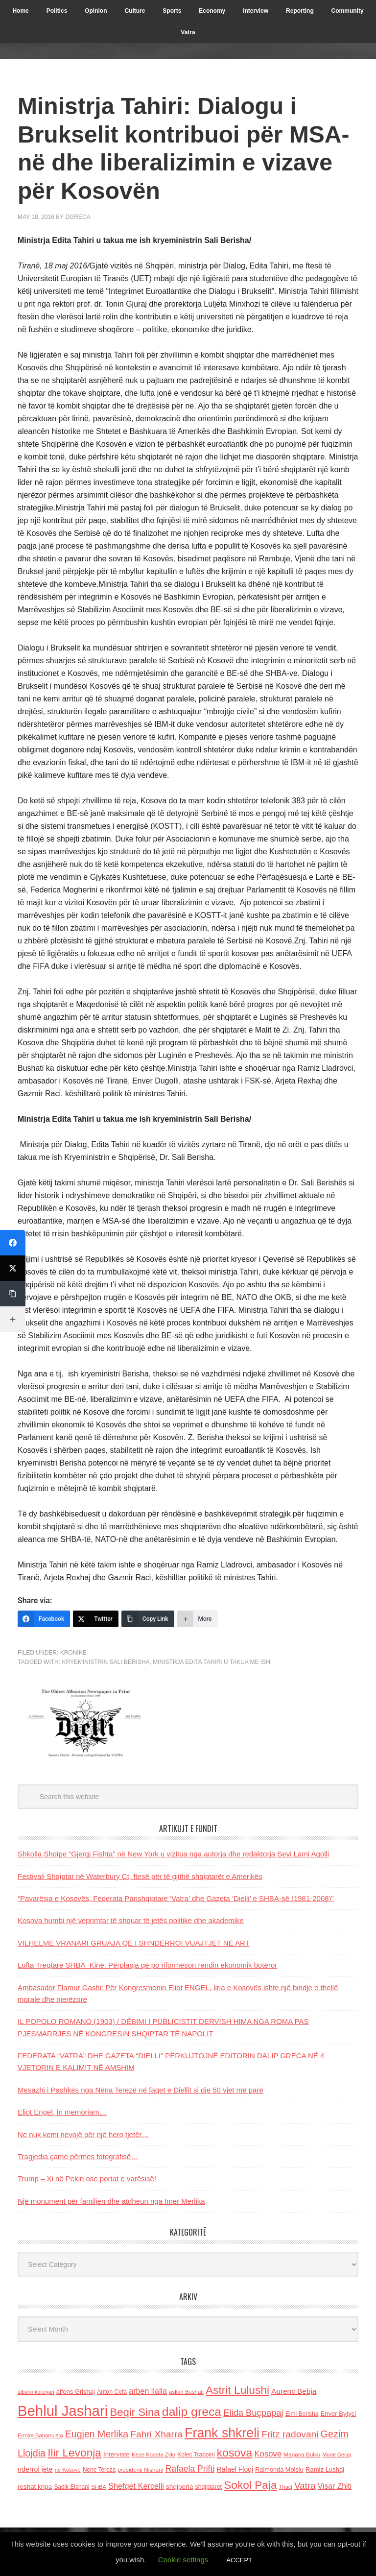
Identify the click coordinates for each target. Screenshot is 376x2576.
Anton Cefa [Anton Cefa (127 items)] (112, 2391)
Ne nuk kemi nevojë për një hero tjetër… (83, 2134)
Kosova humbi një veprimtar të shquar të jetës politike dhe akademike (131, 1920)
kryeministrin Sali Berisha (105, 1662)
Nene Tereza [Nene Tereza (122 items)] (99, 2469)
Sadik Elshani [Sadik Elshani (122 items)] (71, 2486)
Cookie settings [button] (183, 2559)
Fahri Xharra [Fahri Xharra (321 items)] (156, 2434)
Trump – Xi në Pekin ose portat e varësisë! (87, 2178)
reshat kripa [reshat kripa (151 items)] (35, 2486)
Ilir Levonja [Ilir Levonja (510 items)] (74, 2452)
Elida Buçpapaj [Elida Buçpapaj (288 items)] (253, 2412)
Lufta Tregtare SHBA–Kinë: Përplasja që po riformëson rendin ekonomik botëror (147, 1965)
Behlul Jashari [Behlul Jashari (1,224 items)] (63, 2411)
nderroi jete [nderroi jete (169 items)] (35, 2469)
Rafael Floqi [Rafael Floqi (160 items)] (234, 2469)
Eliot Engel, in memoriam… (62, 2112)
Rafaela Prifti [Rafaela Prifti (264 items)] (189, 2469)
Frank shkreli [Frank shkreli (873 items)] (222, 2433)
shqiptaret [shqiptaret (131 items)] (208, 2486)
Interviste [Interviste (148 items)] (116, 2454)
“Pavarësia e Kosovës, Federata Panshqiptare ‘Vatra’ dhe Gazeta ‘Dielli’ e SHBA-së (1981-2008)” (176, 1898)
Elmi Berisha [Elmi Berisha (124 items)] (302, 2413)
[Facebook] (44, 1619)
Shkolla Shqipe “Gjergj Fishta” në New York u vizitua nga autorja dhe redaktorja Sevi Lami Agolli (173, 1854)
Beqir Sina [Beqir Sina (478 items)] (135, 2412)
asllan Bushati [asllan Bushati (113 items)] (186, 2392)
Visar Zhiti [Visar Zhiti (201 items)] (335, 2486)
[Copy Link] (147, 1619)
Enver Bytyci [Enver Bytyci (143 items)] (338, 2413)
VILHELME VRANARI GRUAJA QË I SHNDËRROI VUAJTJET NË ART (134, 1943)
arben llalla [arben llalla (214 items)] (148, 2390)
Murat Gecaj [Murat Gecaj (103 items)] (336, 2454)
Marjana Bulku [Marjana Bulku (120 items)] (302, 2454)
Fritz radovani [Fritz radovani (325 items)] (289, 2434)
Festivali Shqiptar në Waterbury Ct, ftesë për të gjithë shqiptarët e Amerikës (140, 1876)
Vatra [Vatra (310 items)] (305, 2485)
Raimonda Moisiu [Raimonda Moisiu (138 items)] (279, 2469)
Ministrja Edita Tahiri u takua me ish (211, 1662)
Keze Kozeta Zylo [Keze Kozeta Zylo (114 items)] (153, 2454)
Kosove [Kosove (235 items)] (268, 2453)
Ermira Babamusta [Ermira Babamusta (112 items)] (40, 2435)
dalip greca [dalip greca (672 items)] (191, 2411)
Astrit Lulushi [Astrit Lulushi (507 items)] (237, 2389)
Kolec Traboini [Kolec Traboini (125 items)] (195, 2454)
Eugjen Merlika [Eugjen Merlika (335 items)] (96, 2434)
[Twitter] (95, 1619)
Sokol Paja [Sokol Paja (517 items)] (250, 2485)
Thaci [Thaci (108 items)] (285, 2487)
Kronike (73, 1652)
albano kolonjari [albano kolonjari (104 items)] (36, 2392)
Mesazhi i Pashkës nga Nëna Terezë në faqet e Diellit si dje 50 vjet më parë (140, 2090)
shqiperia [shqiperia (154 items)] (179, 2486)
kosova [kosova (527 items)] (234, 2452)
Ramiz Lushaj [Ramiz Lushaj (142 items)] (325, 2469)
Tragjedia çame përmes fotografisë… (78, 2156)
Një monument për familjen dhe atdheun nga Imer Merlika (111, 2201)
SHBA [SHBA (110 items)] (99, 2487)
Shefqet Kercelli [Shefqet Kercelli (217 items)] (136, 2485)
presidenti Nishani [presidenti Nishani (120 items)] (140, 2469)
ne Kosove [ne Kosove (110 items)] (68, 2470)
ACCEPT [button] (239, 2560)
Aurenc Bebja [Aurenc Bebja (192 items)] (293, 2391)
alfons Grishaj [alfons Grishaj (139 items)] (75, 2391)
